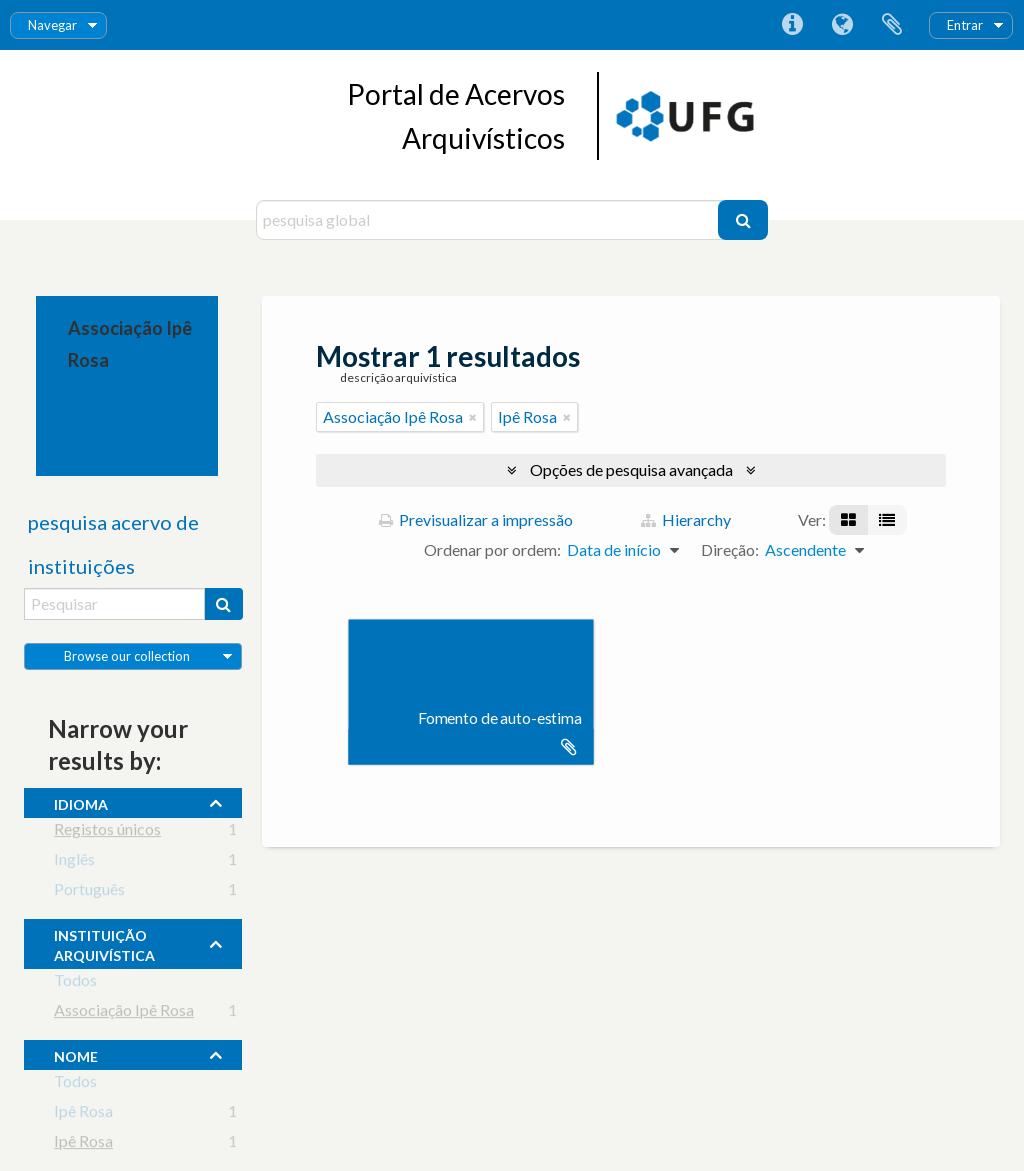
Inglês (74, 862)
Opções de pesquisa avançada (631, 469)
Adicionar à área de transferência (569, 747)
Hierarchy (686, 519)
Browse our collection (127, 656)
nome (76, 1054)
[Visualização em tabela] (887, 520)
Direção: (730, 549)
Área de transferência (892, 25)
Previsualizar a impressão (476, 519)
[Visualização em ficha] (848, 520)
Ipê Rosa (83, 1114)
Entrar (965, 25)
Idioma (842, 25)
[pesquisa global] (489, 220)
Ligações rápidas (792, 25)
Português (89, 892)
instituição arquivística (104, 943)
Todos (75, 983)
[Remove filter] (473, 417)
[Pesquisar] (743, 220)
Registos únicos (107, 832)
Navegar (52, 25)
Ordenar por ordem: (492, 549)
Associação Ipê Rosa (124, 1013)
